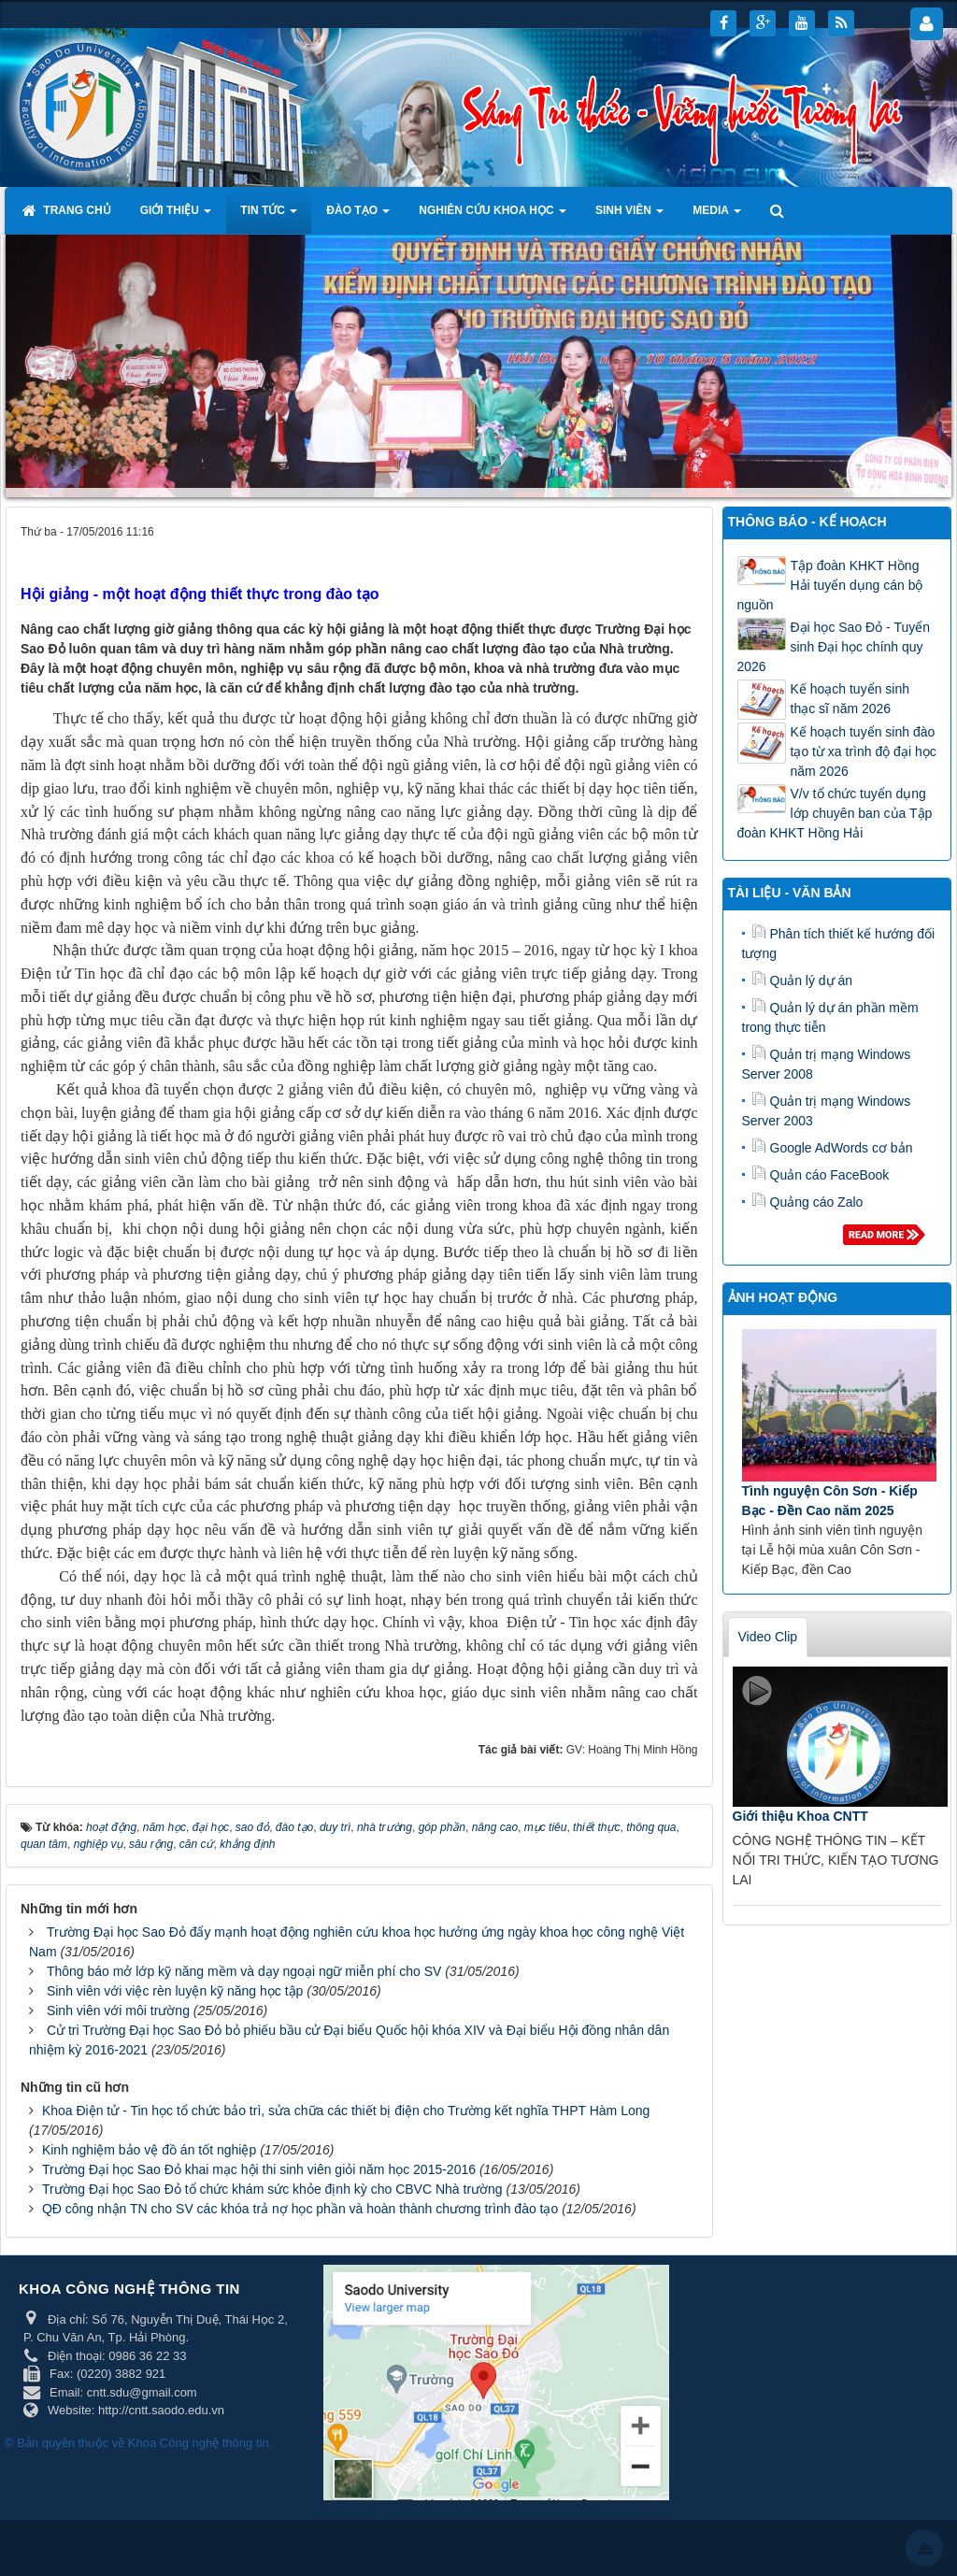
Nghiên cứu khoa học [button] (492, 216)
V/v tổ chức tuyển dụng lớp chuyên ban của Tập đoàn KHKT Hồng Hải (835, 813)
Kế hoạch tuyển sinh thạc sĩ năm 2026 (850, 698)
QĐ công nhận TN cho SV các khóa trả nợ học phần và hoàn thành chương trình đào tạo (300, 2208)
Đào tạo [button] (358, 216)
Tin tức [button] (268, 216)
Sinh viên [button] (629, 216)
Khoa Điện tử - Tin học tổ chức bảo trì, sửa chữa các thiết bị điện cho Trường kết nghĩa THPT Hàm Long (346, 2110)
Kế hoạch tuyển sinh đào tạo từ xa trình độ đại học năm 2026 (863, 751)
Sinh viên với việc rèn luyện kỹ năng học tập (175, 1990)
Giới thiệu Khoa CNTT (800, 1816)
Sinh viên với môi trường (118, 2010)
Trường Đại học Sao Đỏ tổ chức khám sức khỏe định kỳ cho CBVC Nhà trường (272, 2189)
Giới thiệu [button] (176, 216)
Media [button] (717, 216)
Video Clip (768, 1636)
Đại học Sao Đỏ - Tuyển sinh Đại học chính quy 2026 (834, 647)
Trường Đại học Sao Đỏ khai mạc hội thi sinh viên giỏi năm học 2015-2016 (259, 2169)
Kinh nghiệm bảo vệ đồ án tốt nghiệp (149, 2149)
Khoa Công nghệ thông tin (198, 2443)
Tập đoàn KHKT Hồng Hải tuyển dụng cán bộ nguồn (830, 585)
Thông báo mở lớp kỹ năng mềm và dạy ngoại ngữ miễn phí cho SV (244, 1971)
